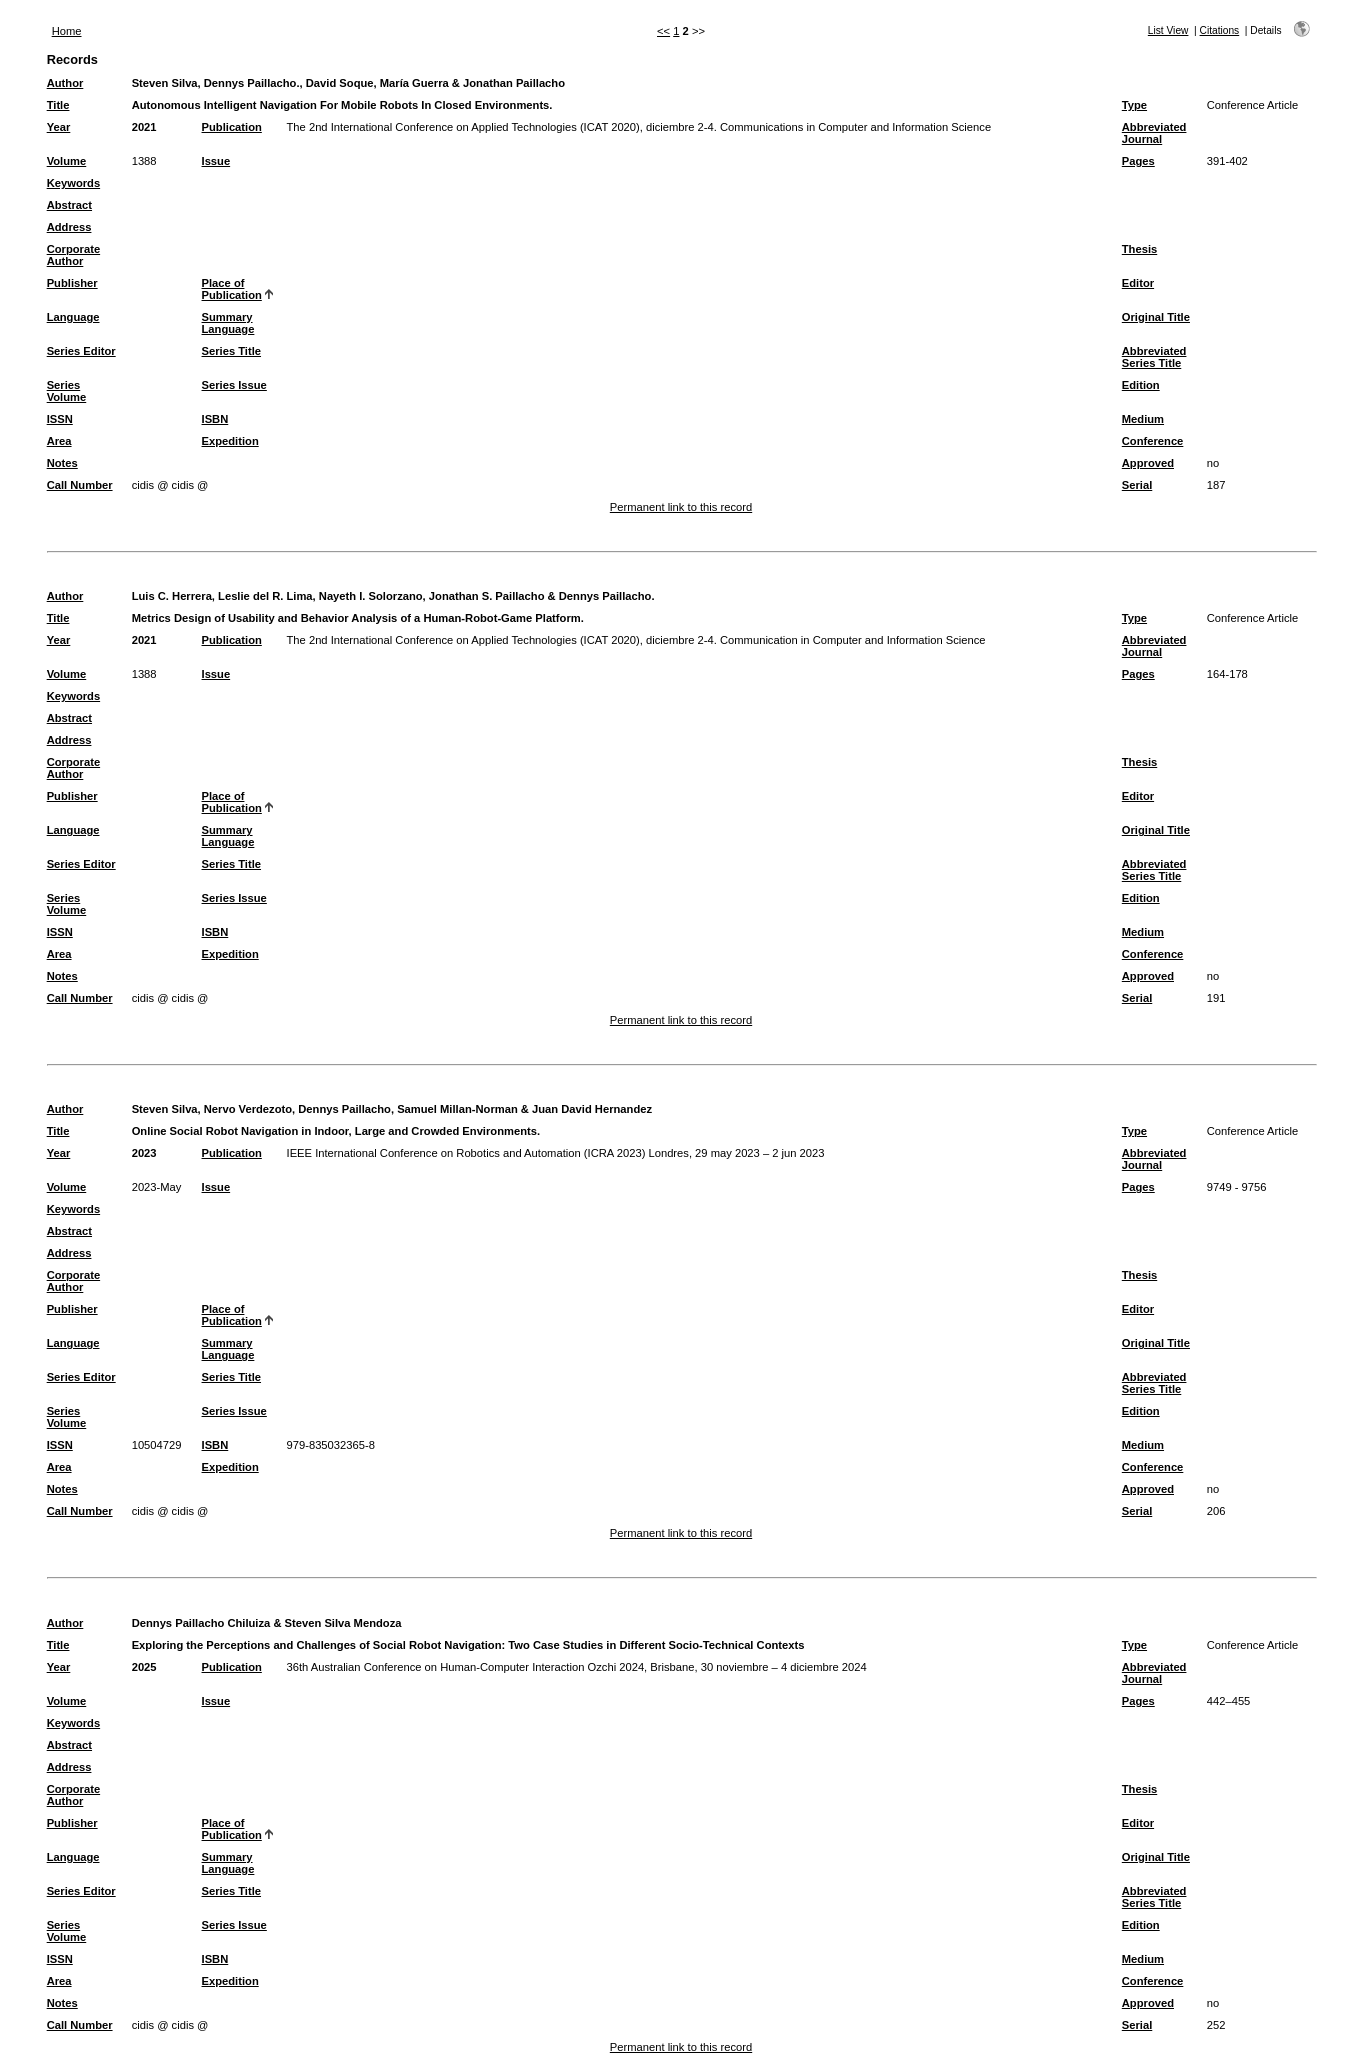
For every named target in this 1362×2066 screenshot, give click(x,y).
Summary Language (228, 323)
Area (59, 441)
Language (73, 317)
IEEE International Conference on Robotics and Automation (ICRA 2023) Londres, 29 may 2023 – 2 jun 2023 (556, 1153)
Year (59, 127)
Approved (1148, 463)
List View (1168, 30)
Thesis (1139, 249)
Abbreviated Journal (1154, 133)
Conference (1153, 441)
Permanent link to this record (681, 507)
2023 (144, 1153)
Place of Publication (232, 289)
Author (65, 83)
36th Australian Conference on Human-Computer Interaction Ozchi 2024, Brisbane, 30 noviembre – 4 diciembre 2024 (577, 1667)
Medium (1143, 419)
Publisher (72, 283)
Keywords (73, 183)
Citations (1220, 30)
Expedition (230, 441)
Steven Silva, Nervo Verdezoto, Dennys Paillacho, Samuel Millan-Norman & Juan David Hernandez (392, 1109)
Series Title (232, 351)
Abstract (69, 205)
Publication (232, 127)
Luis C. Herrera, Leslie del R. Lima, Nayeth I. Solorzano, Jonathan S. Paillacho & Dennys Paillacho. (393, 596)
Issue (216, 161)
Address (69, 227)
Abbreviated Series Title (1154, 357)
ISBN (215, 419)
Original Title (1156, 317)
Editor (1138, 283)
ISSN (60, 419)
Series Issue (234, 385)
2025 (144, 1667)
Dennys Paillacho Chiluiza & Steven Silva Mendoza (267, 1623)
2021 (144, 127)
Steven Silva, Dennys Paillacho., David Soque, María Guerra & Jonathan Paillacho (348, 83)
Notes (62, 463)
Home (67, 31)
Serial (1137, 485)
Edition (1141, 385)
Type (1134, 105)
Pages (1138, 161)
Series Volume (67, 391)
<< (663, 31)
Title (58, 105)
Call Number (80, 485)
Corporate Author (73, 255)
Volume (67, 161)
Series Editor (81, 351)
